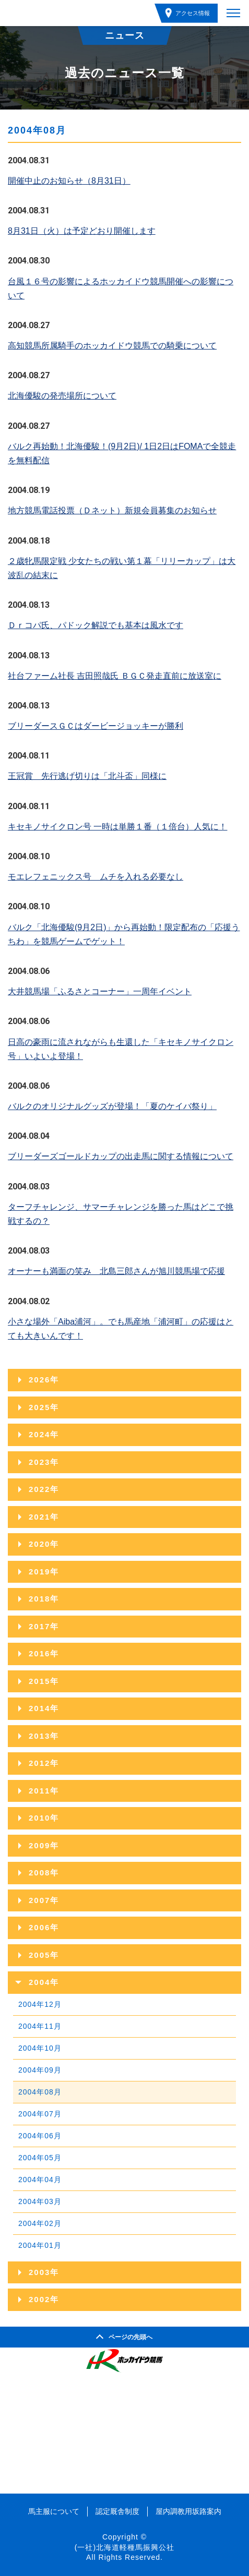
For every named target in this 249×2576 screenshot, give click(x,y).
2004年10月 (40, 2048)
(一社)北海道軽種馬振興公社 (124, 2547)
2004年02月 (40, 2223)
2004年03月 (40, 2201)
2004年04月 (40, 2179)
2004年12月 (40, 2004)
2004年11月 (40, 2026)
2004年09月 (40, 2070)
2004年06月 (40, 2136)
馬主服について (53, 2511)
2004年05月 (40, 2157)
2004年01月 (40, 2245)
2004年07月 (40, 2114)
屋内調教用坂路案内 (188, 2511)
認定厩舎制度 (117, 2511)
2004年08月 (40, 2092)
